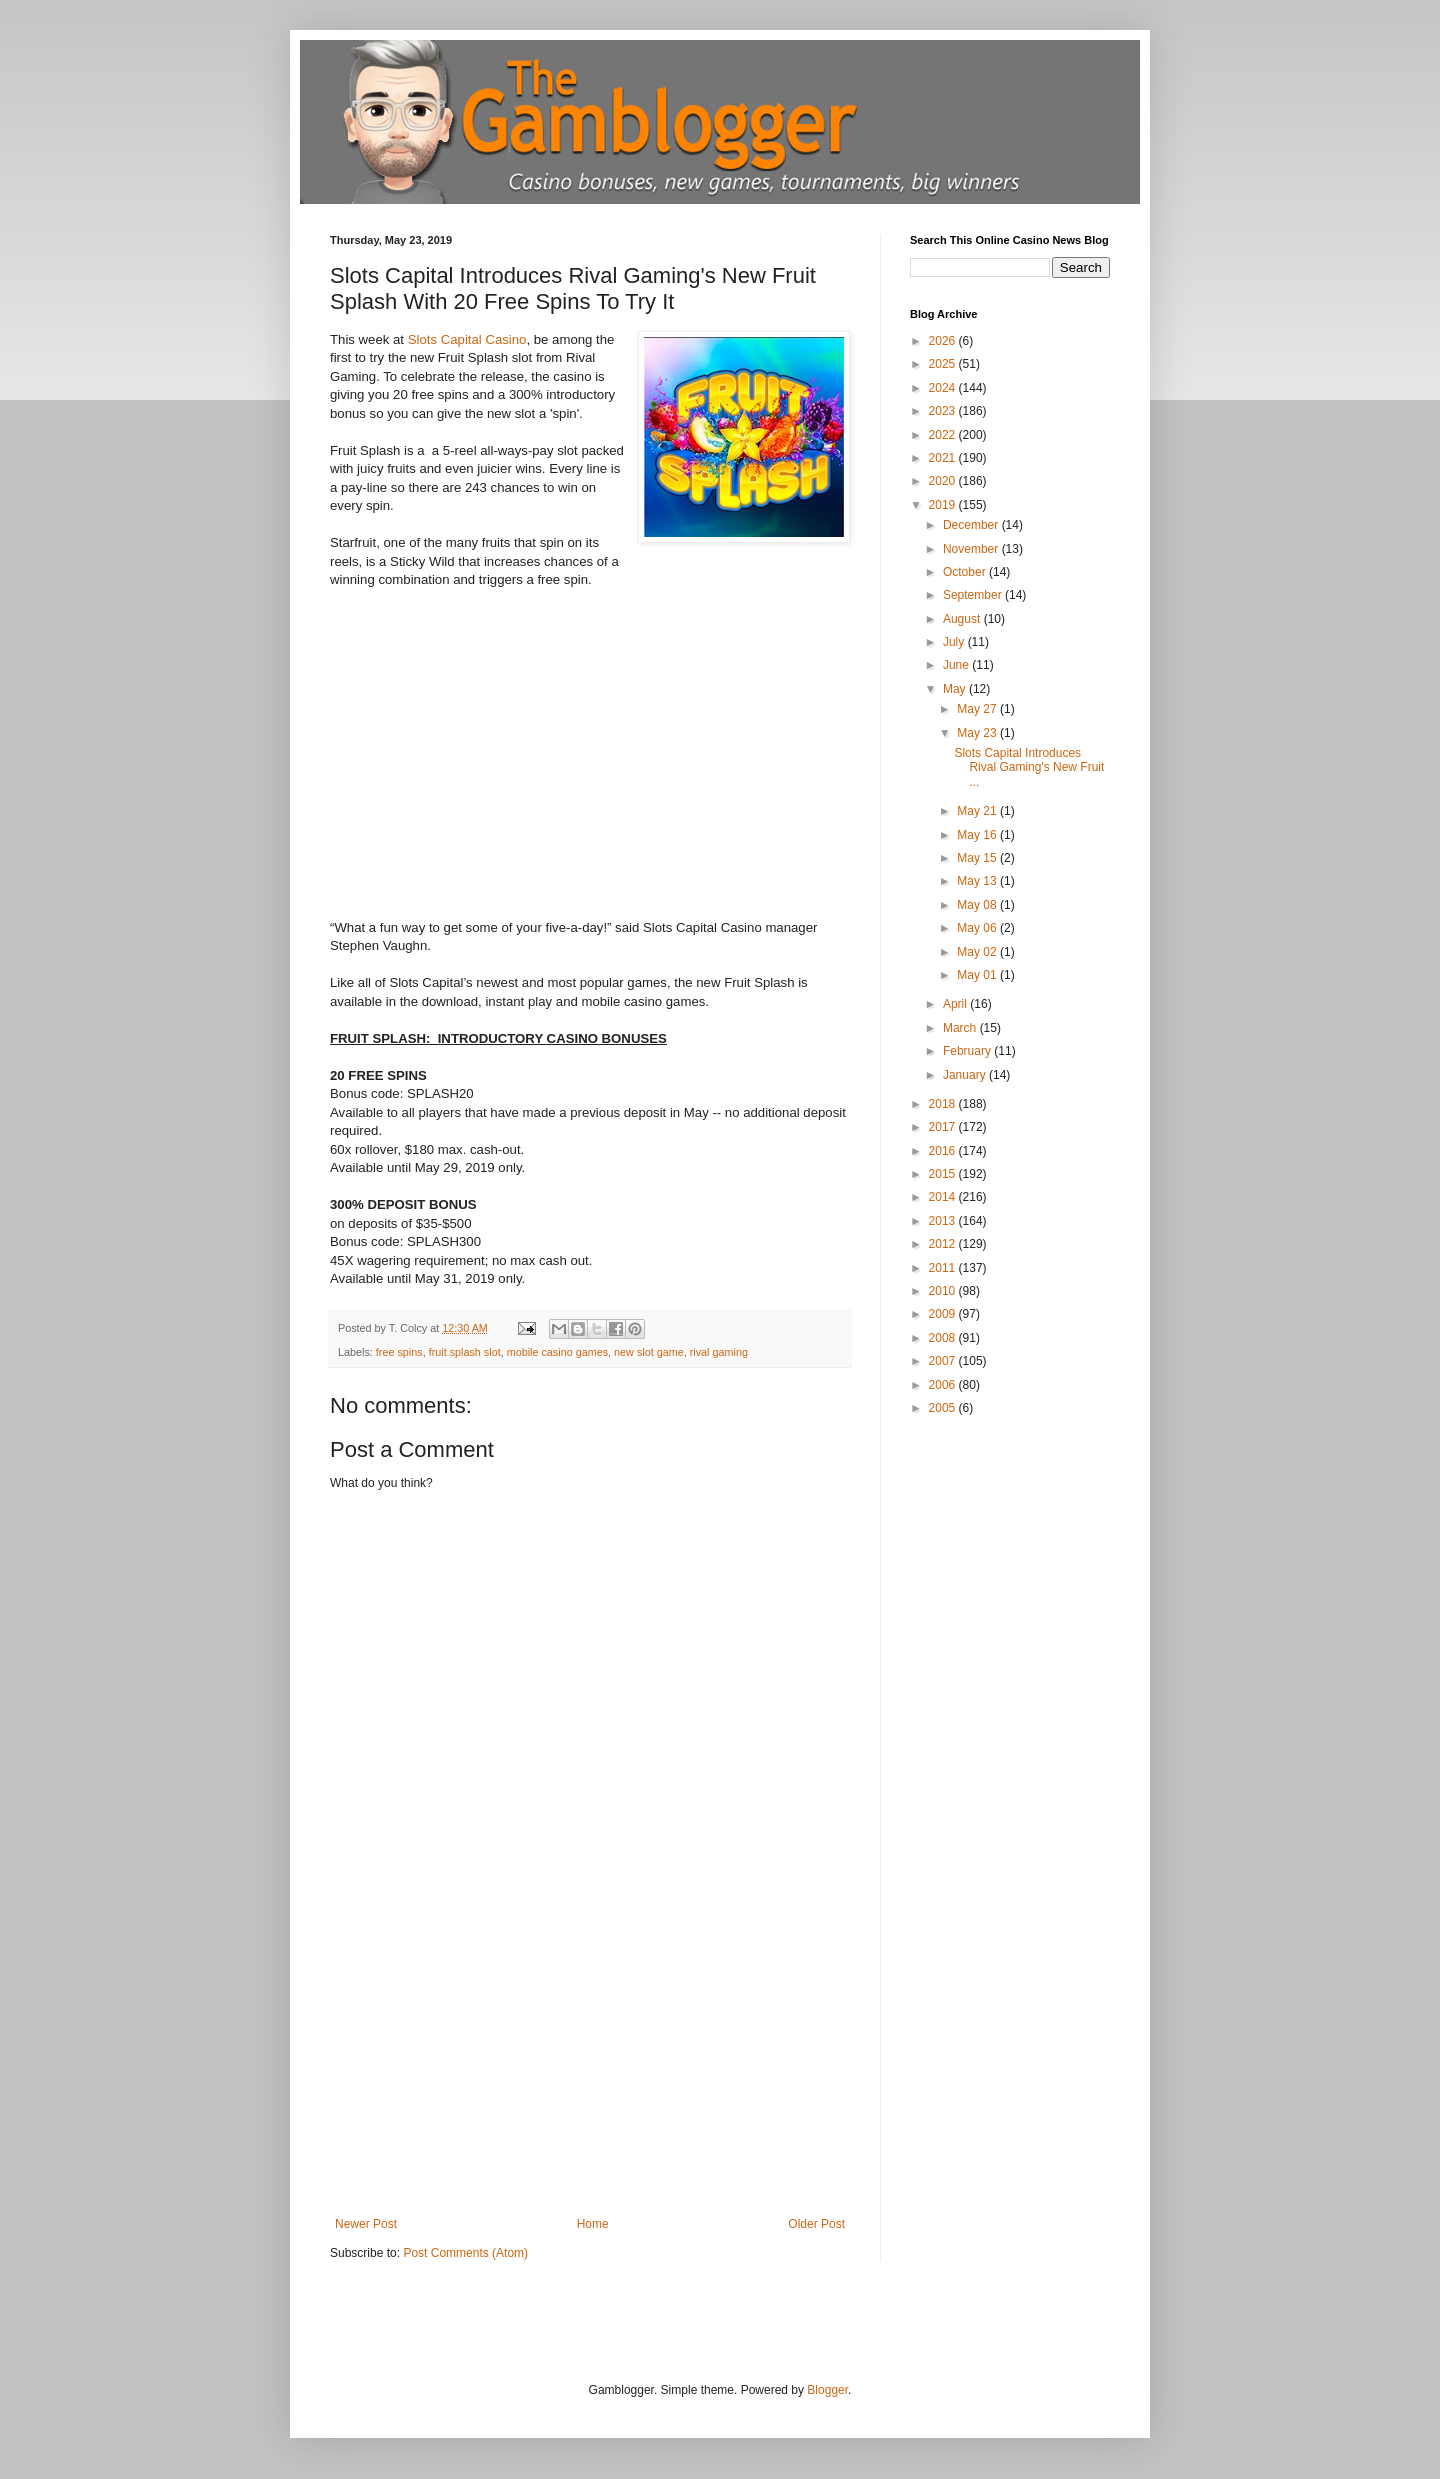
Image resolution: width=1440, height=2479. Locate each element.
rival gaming (719, 1352)
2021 (944, 458)
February (968, 1051)
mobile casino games (557, 1352)
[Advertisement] (590, 2067)
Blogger (827, 2390)
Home (593, 2224)
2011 (944, 1268)
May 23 (978, 733)
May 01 (978, 975)
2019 (944, 505)
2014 (944, 1197)
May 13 (978, 881)
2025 (944, 364)
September (974, 595)
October (966, 572)
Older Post (816, 2224)
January (966, 1075)
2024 (944, 388)
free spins (399, 1352)
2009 (944, 1314)
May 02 (978, 952)
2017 (944, 1127)
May (956, 689)
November (972, 549)
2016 (944, 1151)
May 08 (978, 905)
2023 (944, 411)
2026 (944, 341)
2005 (944, 1408)
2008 (944, 1338)
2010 (944, 1291)
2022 (944, 435)
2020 (944, 481)
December (972, 525)
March (961, 1028)
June (957, 665)
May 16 (978, 835)
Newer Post (366, 2224)
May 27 (978, 709)
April (956, 1004)
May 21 (978, 811)
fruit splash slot (465, 1352)
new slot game (649, 1352)
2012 (944, 1244)
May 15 (978, 858)
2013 (944, 1221)
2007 (944, 1361)
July (955, 642)
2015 (944, 1174)
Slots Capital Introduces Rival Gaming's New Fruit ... (1029, 767)
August (963, 619)
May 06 (978, 928)
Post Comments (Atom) (465, 2253)
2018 (944, 1104)
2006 (944, 1385)
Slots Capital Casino (467, 339)
